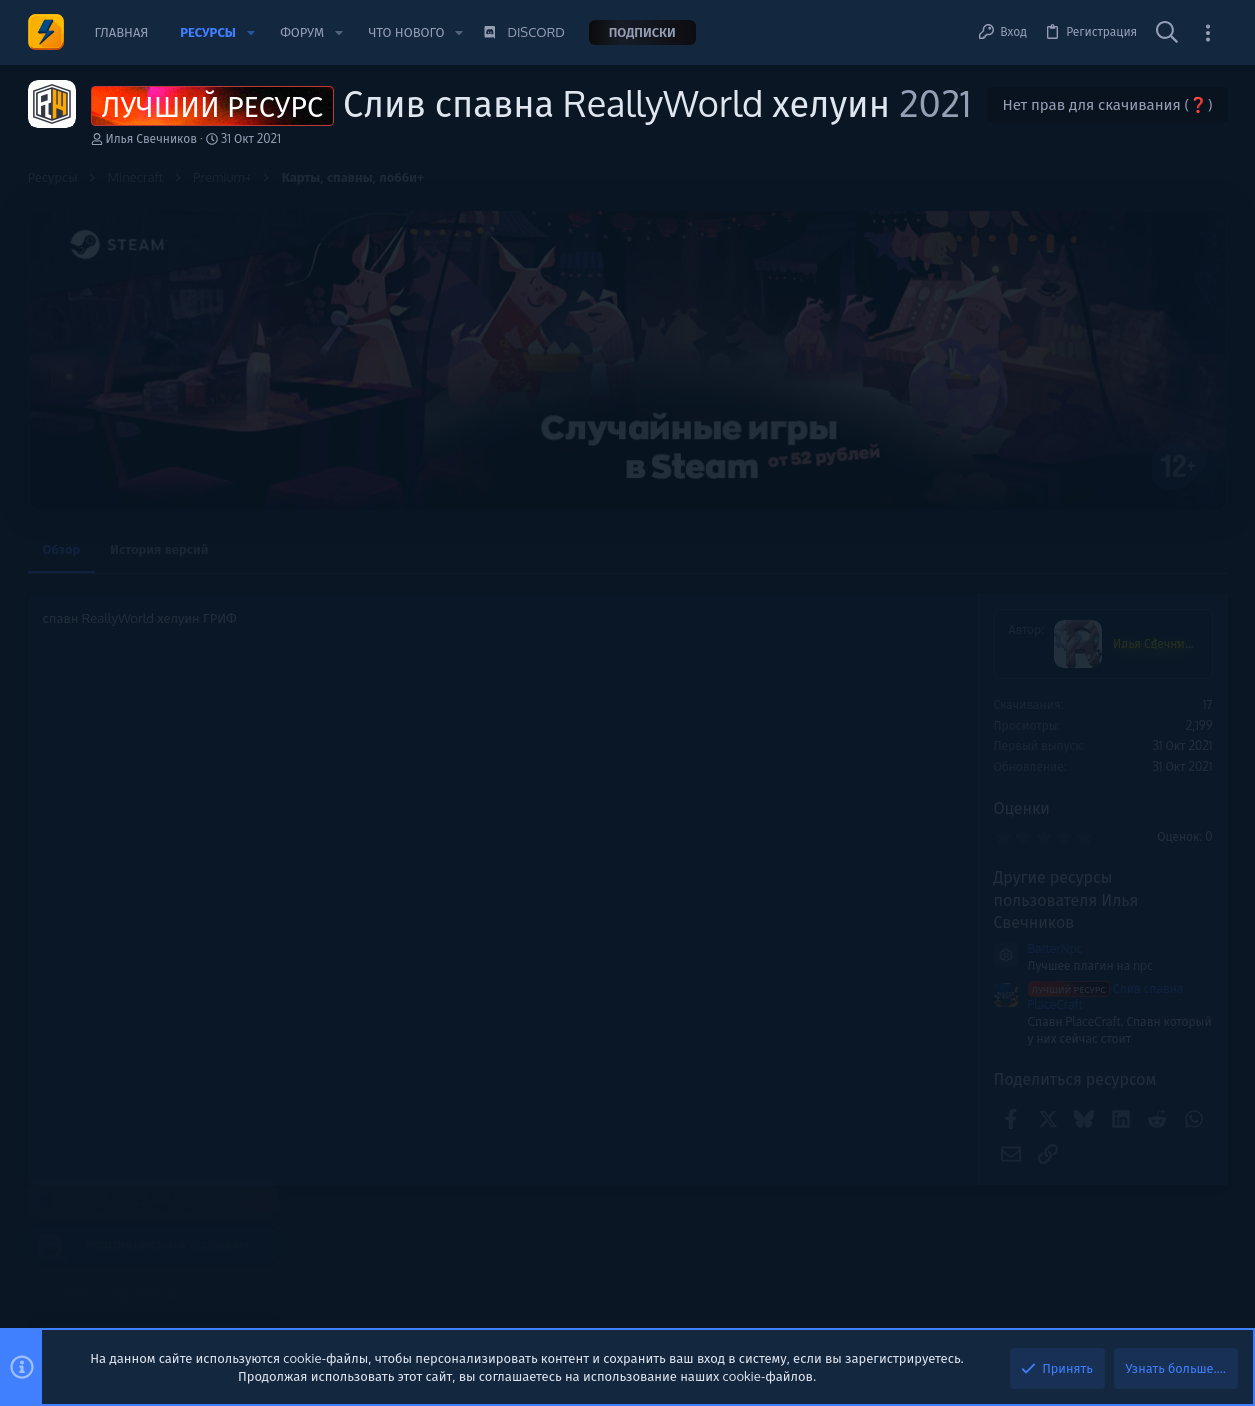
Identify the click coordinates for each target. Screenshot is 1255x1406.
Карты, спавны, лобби (1084, 1032)
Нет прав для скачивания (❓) (1107, 104)
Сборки (1042, 928)
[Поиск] (1167, 33)
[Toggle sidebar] (1208, 32)
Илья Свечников (152, 138)
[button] (251, 32)
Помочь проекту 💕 (1070, 634)
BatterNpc (785, 948)
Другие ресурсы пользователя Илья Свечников (796, 899)
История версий (159, 549)
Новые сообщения (1067, 824)
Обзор (62, 549)
